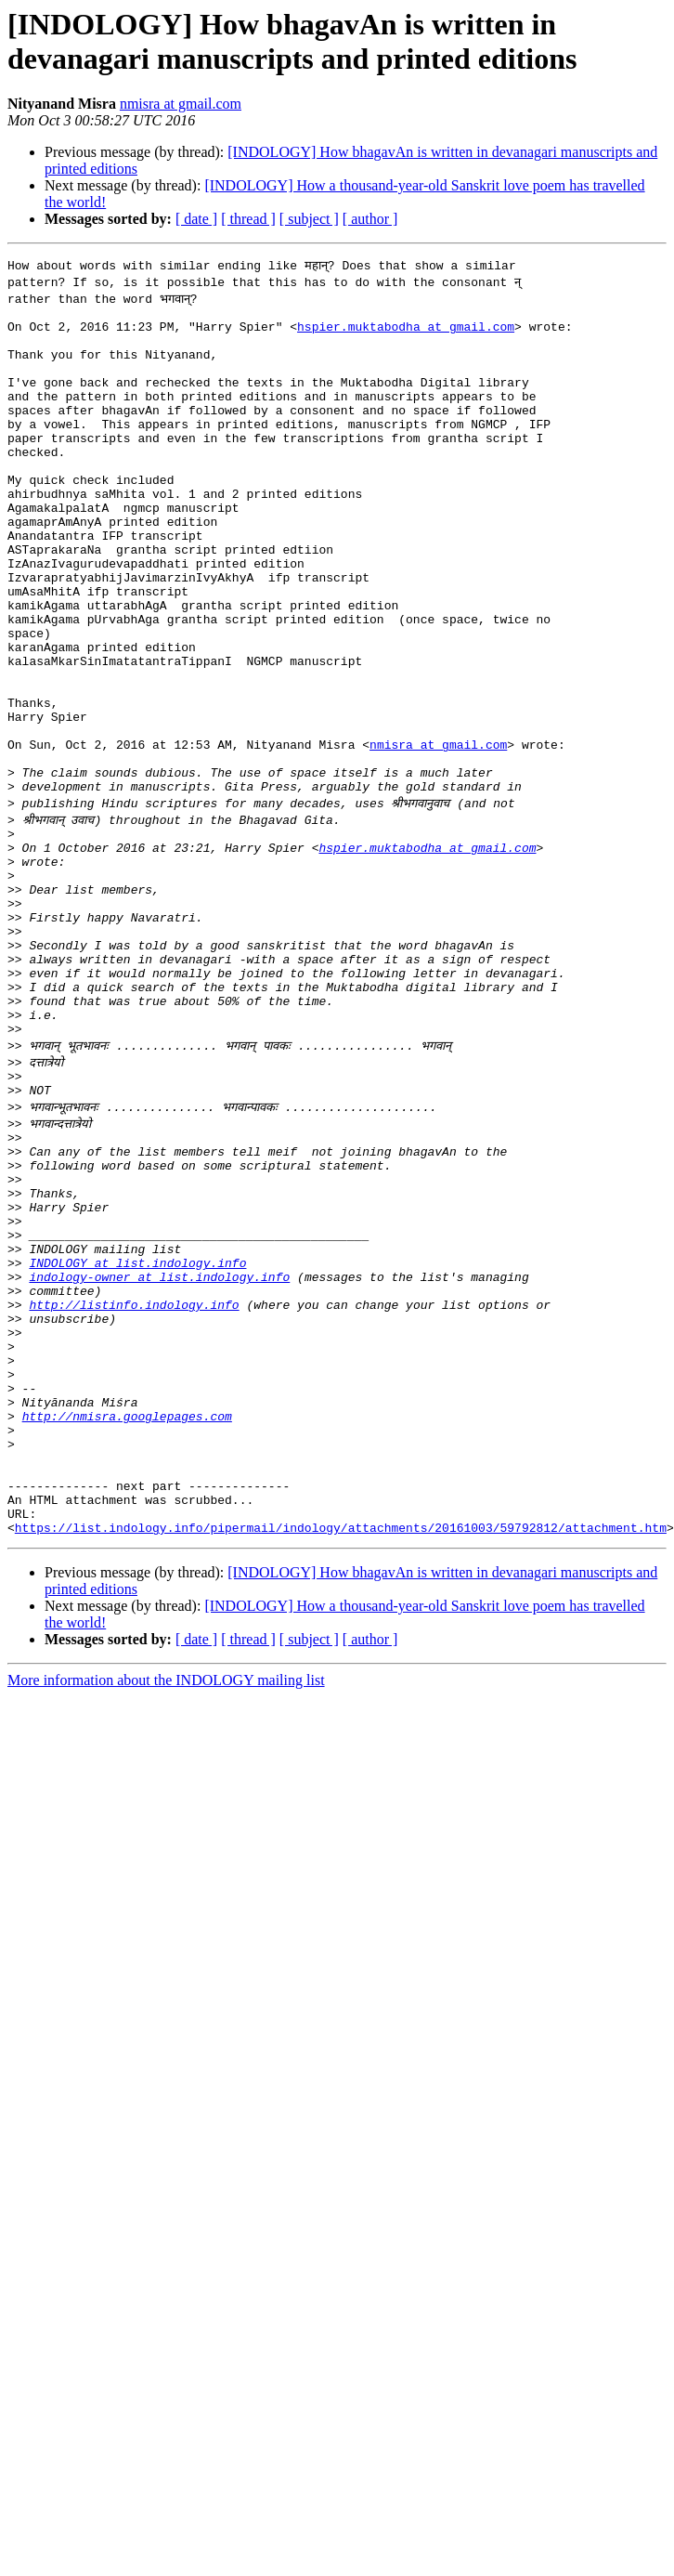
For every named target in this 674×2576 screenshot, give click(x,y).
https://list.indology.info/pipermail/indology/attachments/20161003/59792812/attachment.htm (341, 1753)
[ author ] (370, 219)
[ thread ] (248, 219)
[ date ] (196, 219)
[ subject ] (309, 219)
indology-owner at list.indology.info (159, 1452)
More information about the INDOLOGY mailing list (166, 1906)
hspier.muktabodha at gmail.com (405, 331)
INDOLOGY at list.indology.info (137, 1435)
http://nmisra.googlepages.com (127, 1619)
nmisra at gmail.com (180, 103)
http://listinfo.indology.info (134, 1485)
